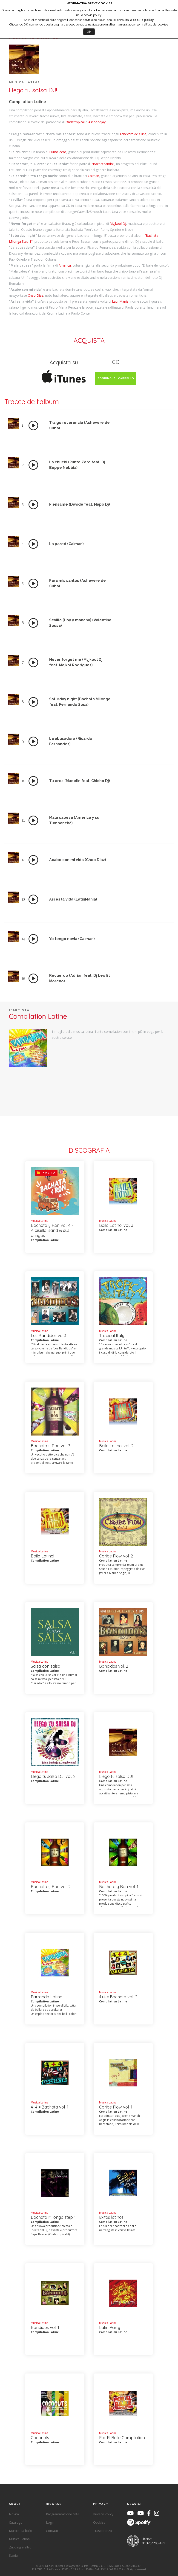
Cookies (99, 2522)
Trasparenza (102, 2530)
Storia (13, 2555)
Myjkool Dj (118, 223)
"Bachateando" (103, 164)
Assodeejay (97, 122)
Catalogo (16, 2522)
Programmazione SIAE (63, 2514)
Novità (14, 2514)
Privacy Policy (103, 2514)
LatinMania (120, 301)
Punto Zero (57, 152)
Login (50, 2522)
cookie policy (143, 20)
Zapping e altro (20, 2547)
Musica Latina (19, 2539)
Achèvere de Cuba (133, 134)
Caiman (93, 176)
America (65, 265)
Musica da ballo (20, 2530)
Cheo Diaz (35, 295)
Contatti (52, 2530)
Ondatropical (75, 122)
